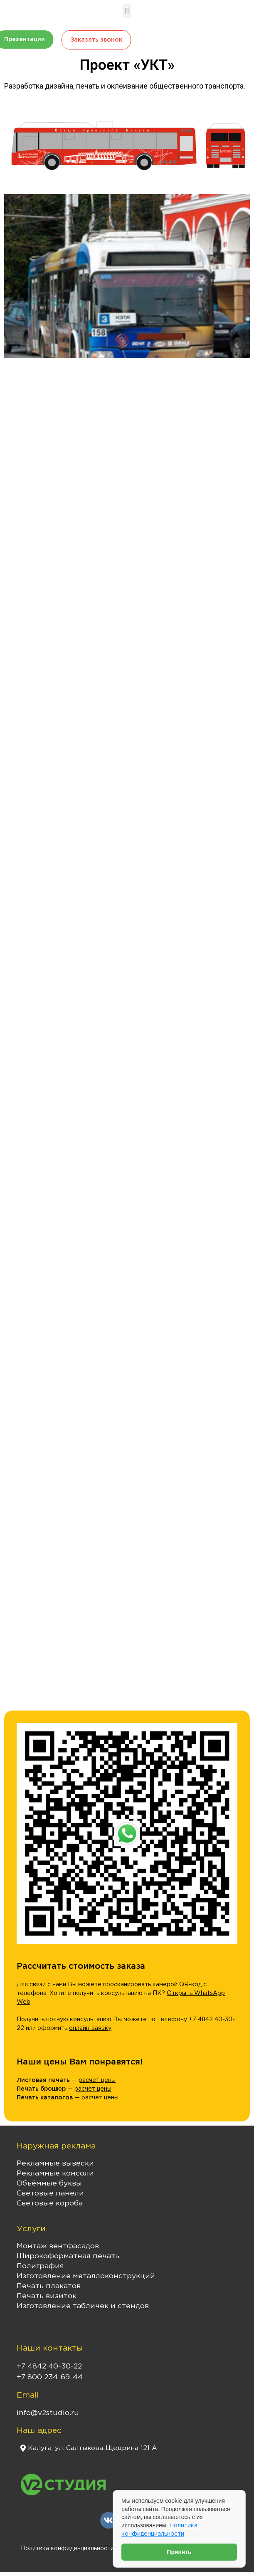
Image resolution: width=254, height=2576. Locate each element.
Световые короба (50, 2203)
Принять (179, 2552)
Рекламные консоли (55, 2173)
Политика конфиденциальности (67, 2548)
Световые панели (50, 2193)
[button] (127, 11)
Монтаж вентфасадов (58, 2246)
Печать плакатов (49, 2286)
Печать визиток (46, 2296)
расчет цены (97, 2080)
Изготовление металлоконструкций (86, 2276)
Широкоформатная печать (68, 2256)
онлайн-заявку (90, 2028)
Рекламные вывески (55, 2163)
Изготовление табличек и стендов (83, 2306)
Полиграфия (40, 2266)
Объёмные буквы (49, 2183)
